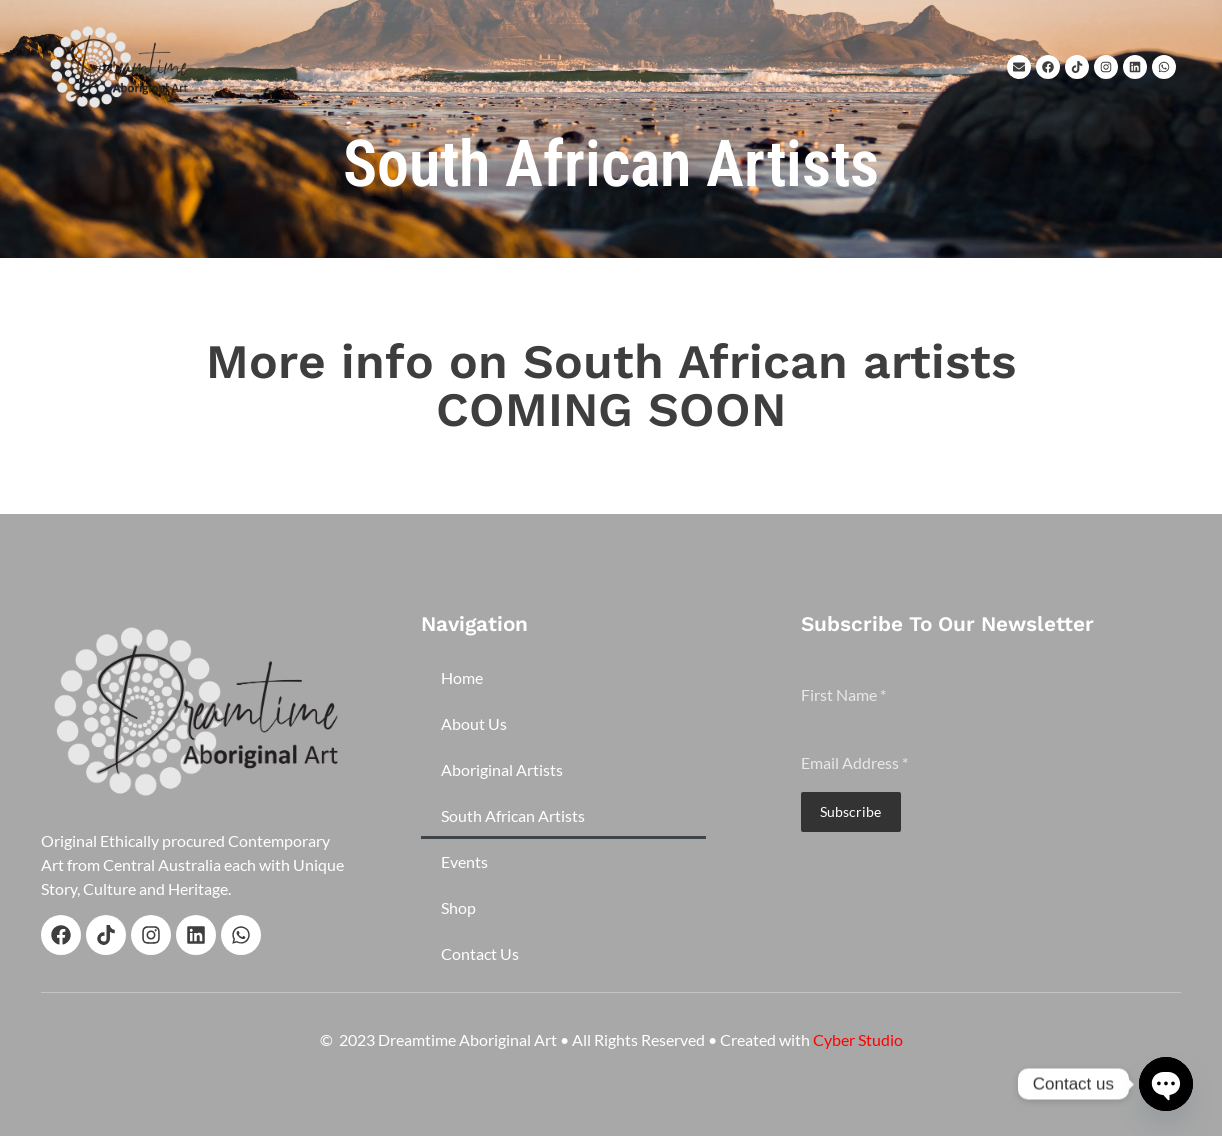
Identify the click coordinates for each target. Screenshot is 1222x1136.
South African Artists (513, 815)
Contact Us (480, 953)
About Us (474, 723)
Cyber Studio (858, 1039)
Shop (458, 907)
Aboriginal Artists (502, 769)
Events (464, 861)
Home (462, 677)
